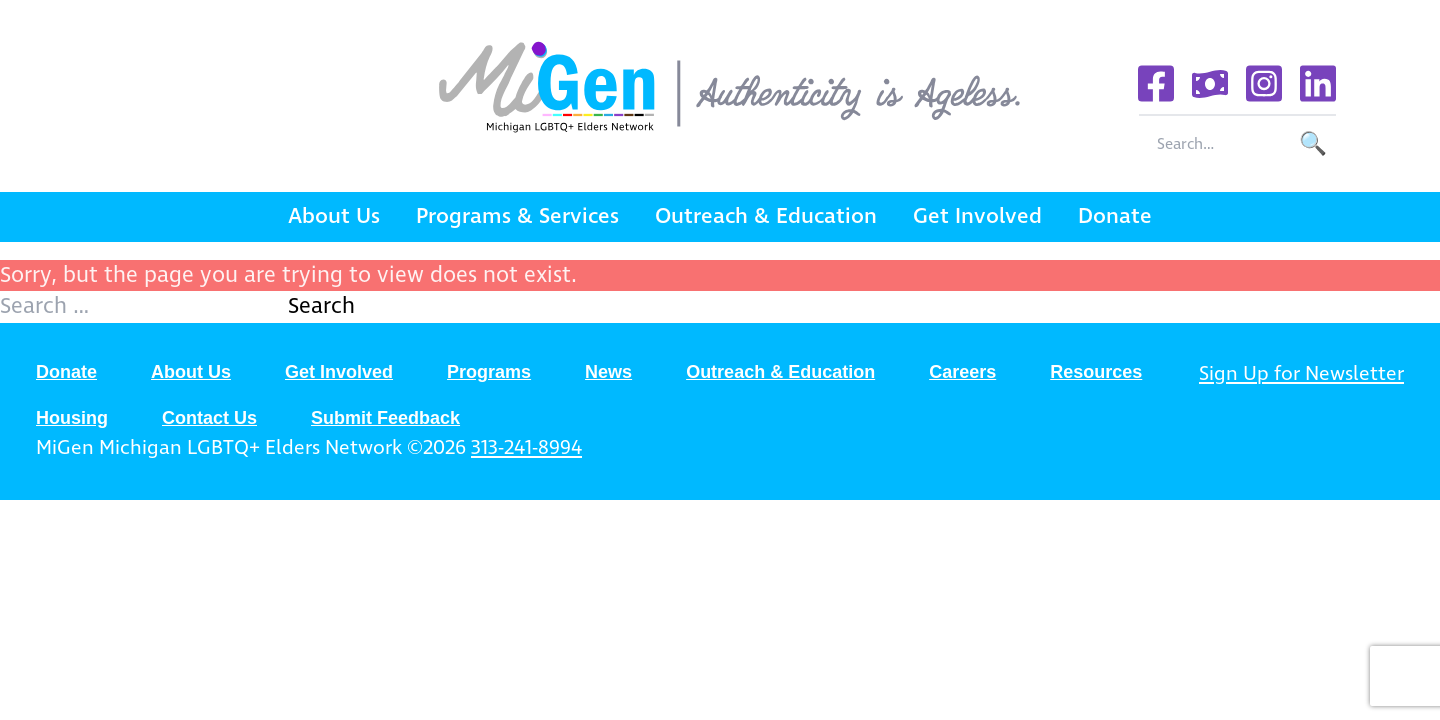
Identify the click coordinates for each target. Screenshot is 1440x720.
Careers (962, 372)
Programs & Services (517, 216)
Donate (1115, 216)
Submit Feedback (385, 418)
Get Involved (977, 216)
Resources (1096, 372)
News (608, 372)
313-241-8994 (526, 448)
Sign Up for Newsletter (1301, 374)
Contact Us (209, 418)
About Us (334, 216)
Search (321, 306)
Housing (72, 418)
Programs (489, 372)
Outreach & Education (766, 216)
